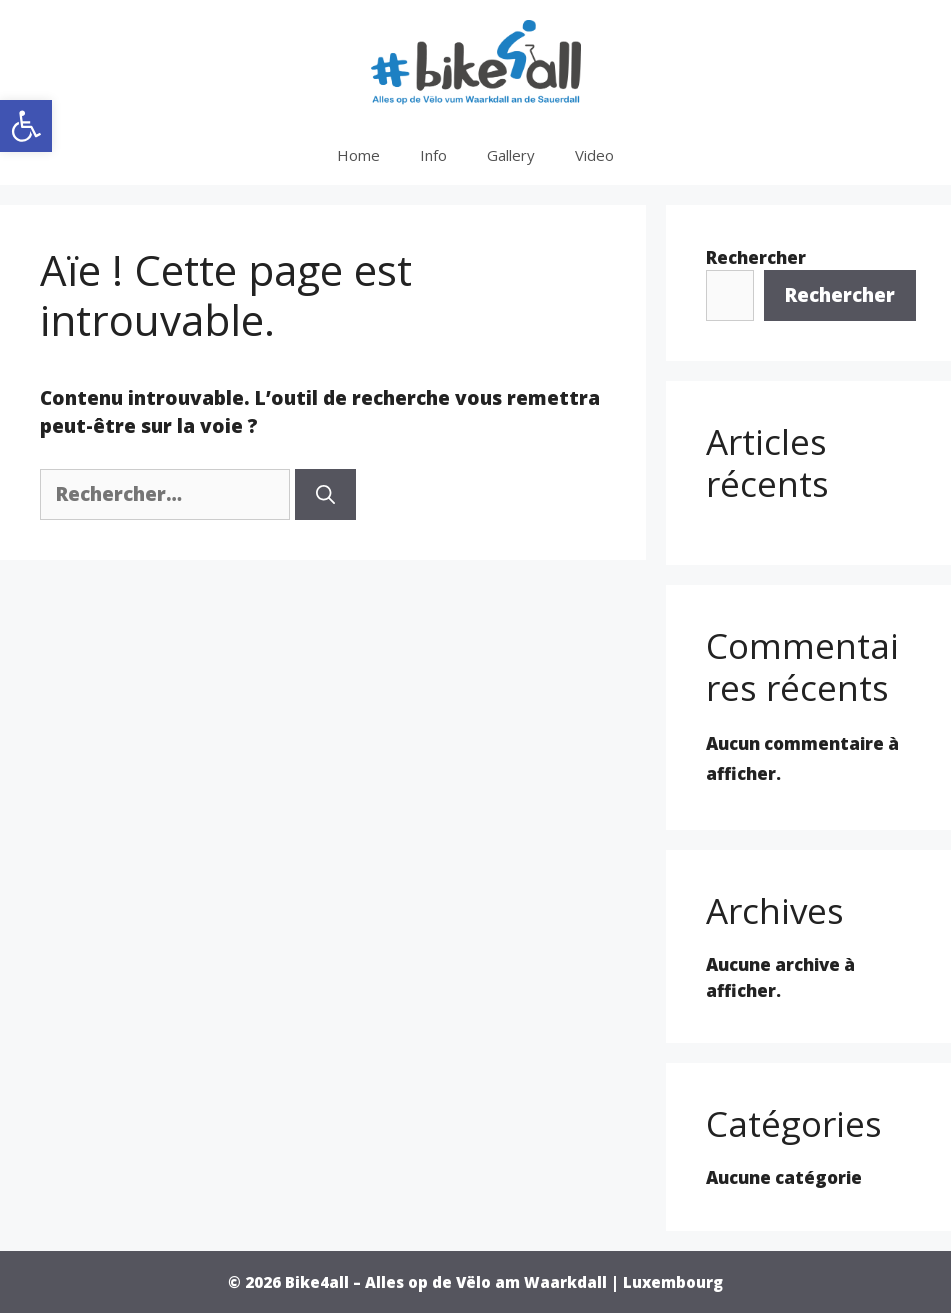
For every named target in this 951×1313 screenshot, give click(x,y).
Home (358, 155)
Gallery (511, 155)
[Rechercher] (325, 494)
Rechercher (756, 257)
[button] (26, 126)
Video (594, 155)
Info (433, 155)
